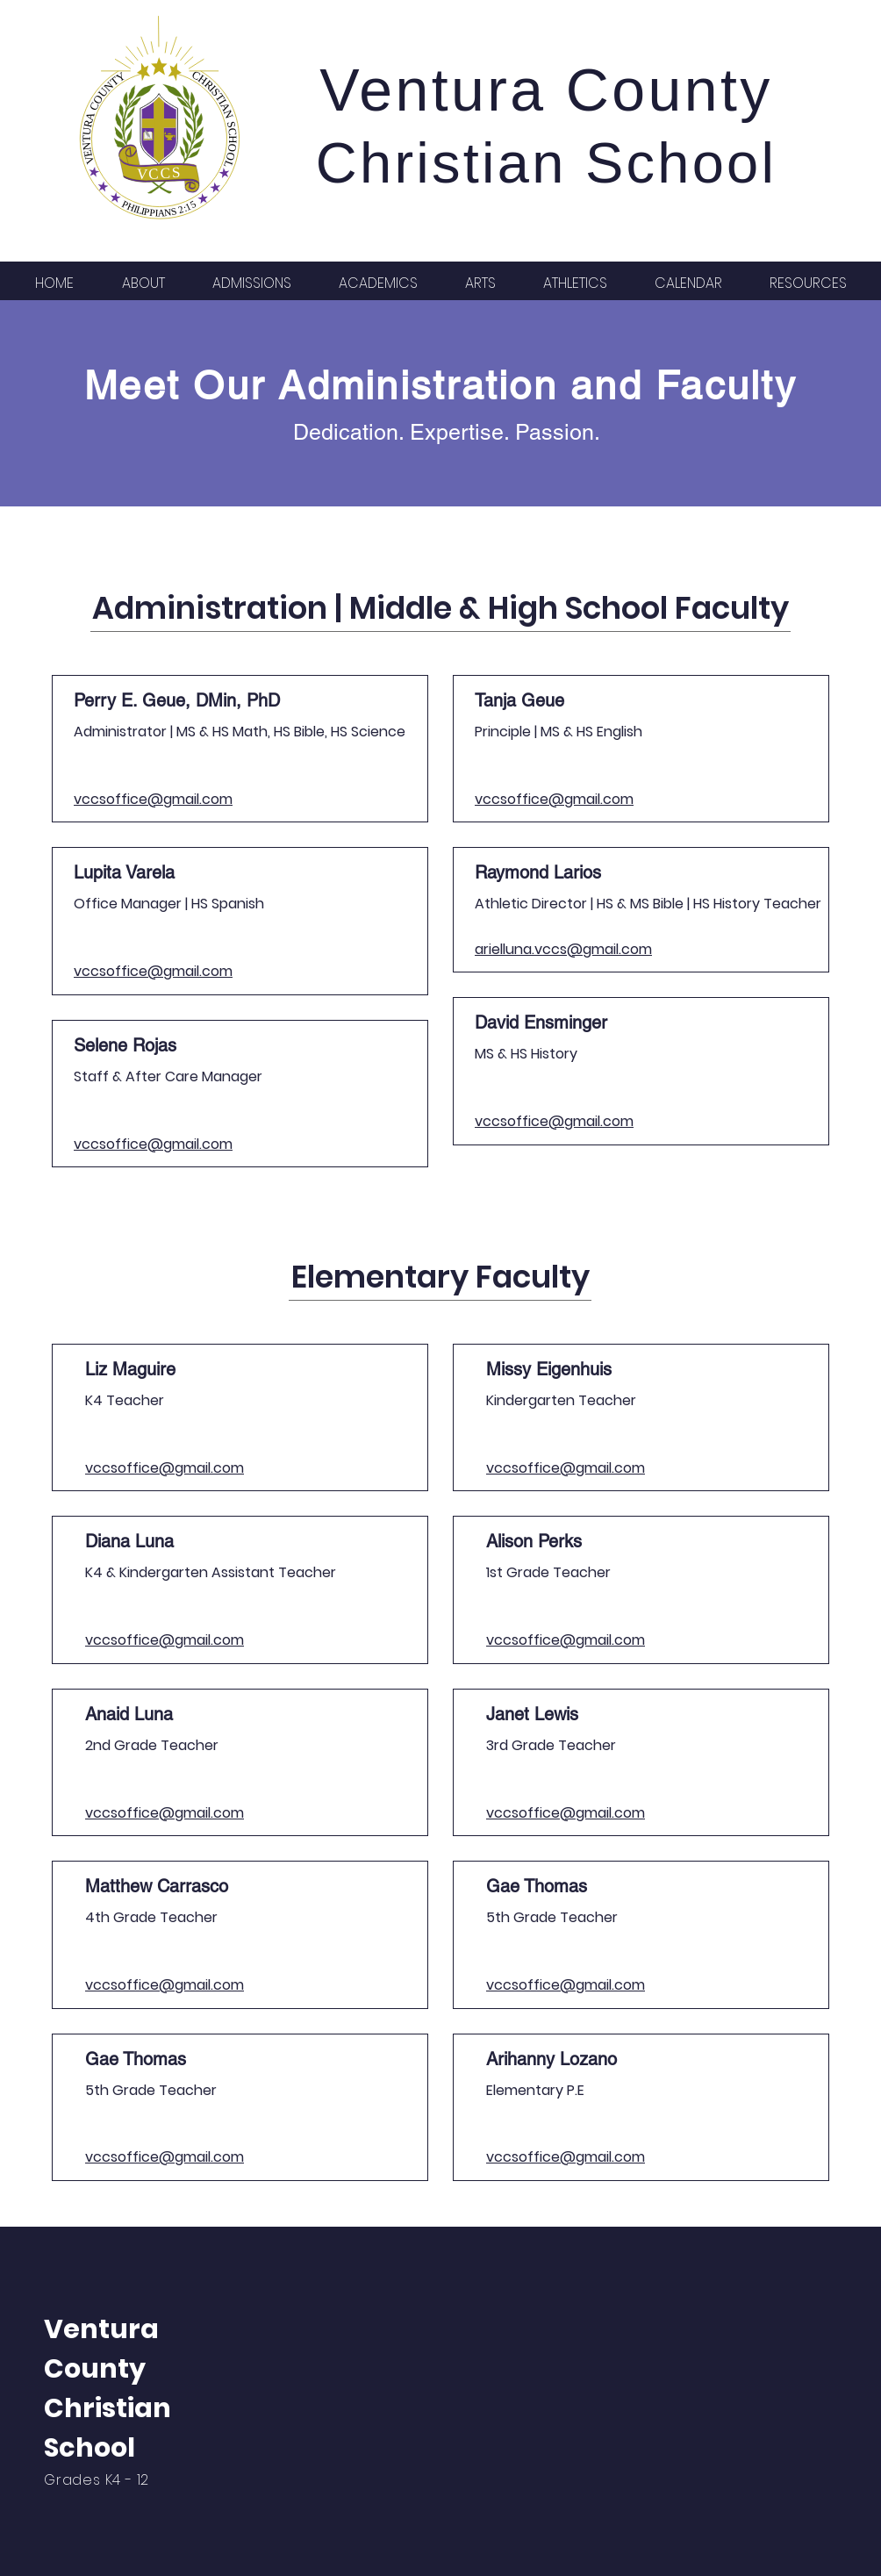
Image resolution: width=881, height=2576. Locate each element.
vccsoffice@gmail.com (153, 799)
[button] (143, 282)
